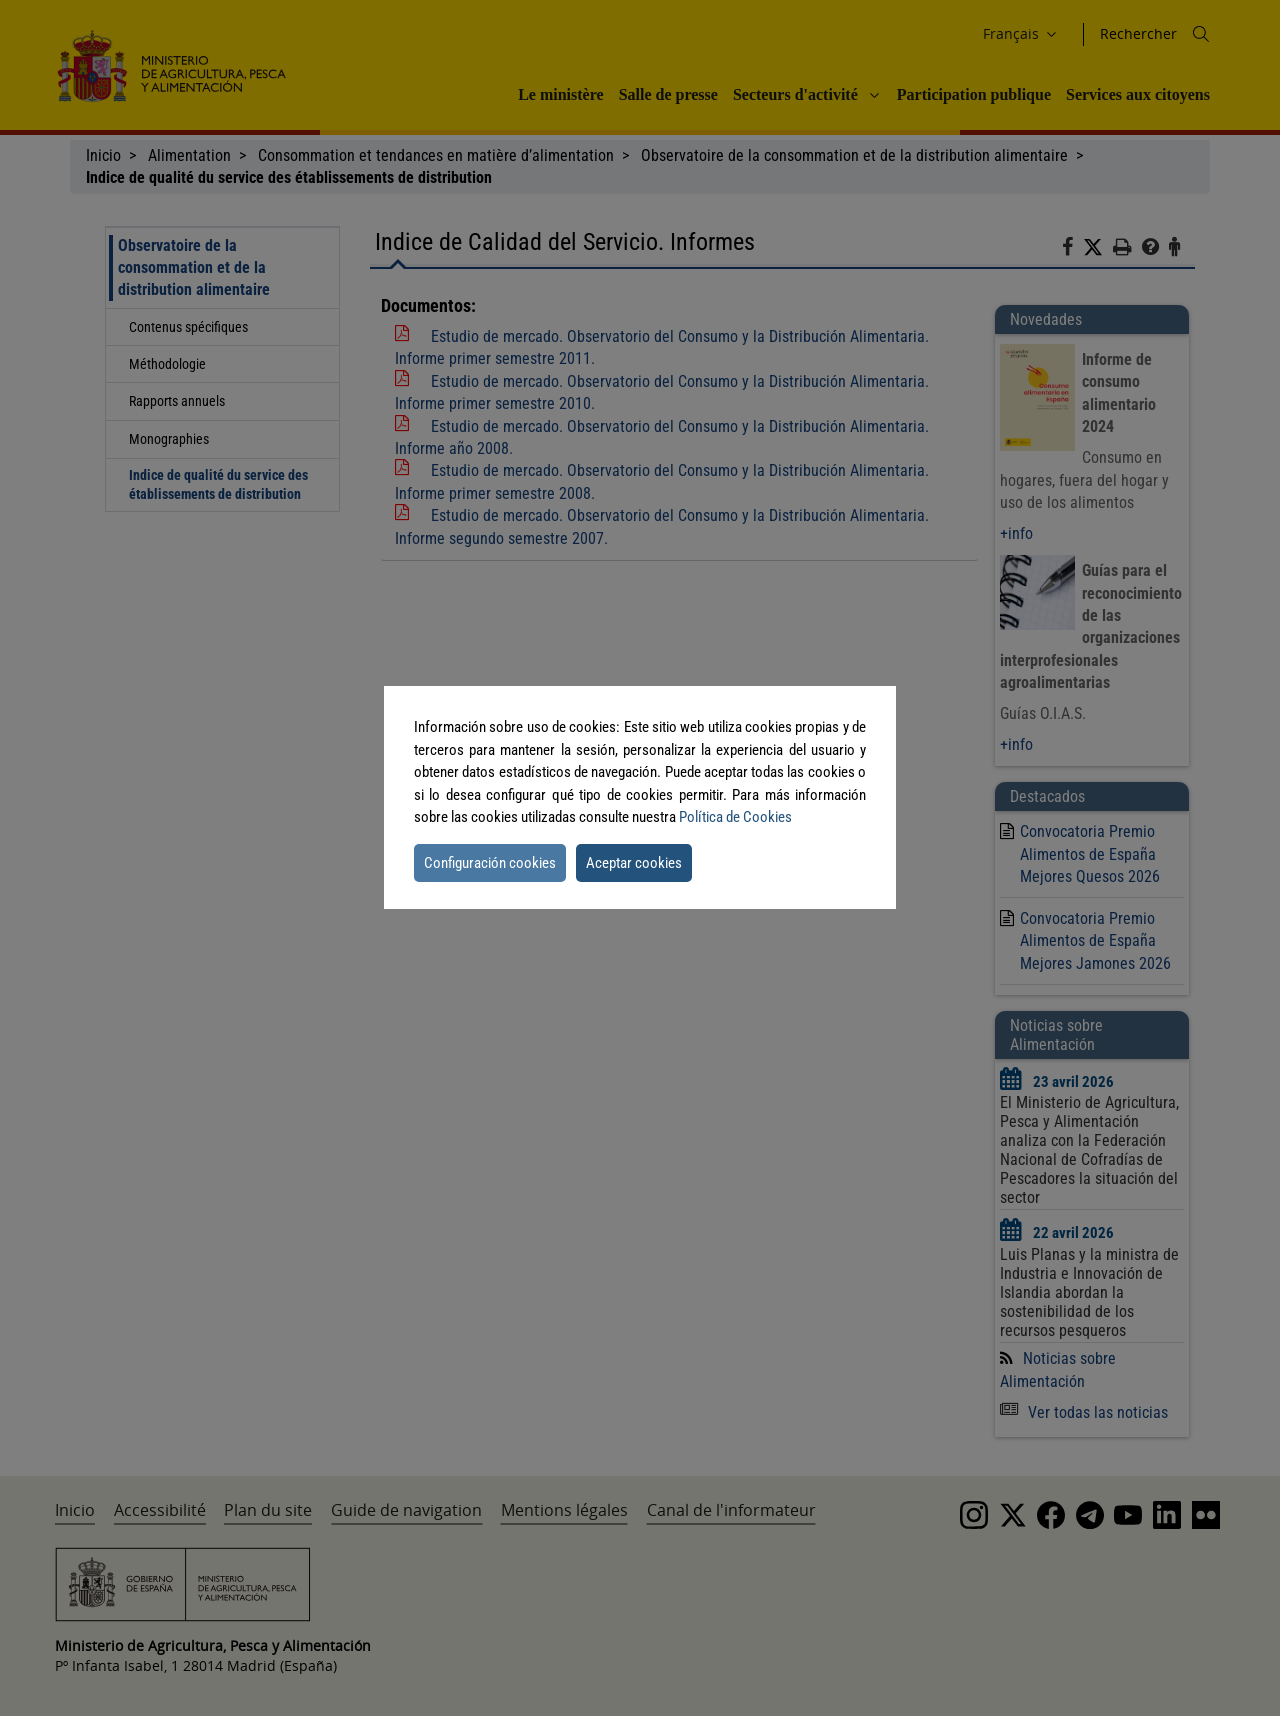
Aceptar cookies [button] (634, 863)
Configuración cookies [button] (490, 863)
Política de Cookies (735, 817)
